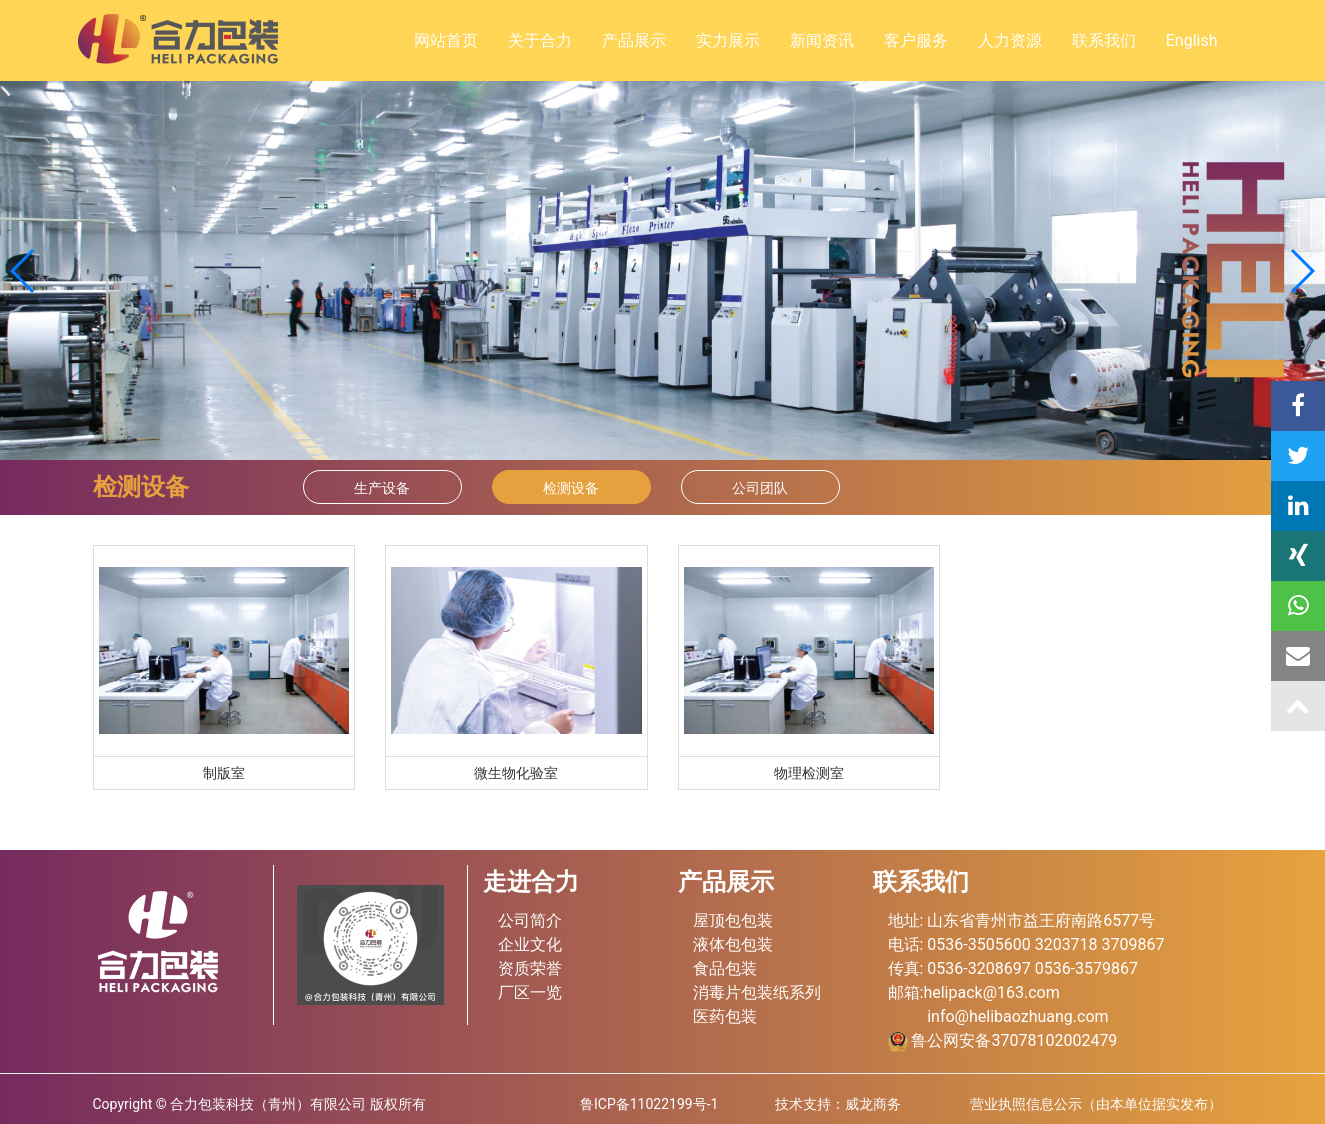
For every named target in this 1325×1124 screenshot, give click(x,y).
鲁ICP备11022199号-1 (649, 1104)
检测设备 (571, 488)
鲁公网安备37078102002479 (1003, 1040)
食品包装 (725, 968)
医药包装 (725, 1016)
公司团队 (760, 488)
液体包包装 (733, 944)
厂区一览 (530, 992)
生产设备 (382, 488)
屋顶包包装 (733, 920)
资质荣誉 (530, 968)
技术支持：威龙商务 (838, 1104)
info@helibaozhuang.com (1017, 1016)
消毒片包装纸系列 (757, 992)
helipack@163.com (991, 992)
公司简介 (530, 920)
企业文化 (530, 944)
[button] (1301, 271)
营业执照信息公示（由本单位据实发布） (1096, 1104)
